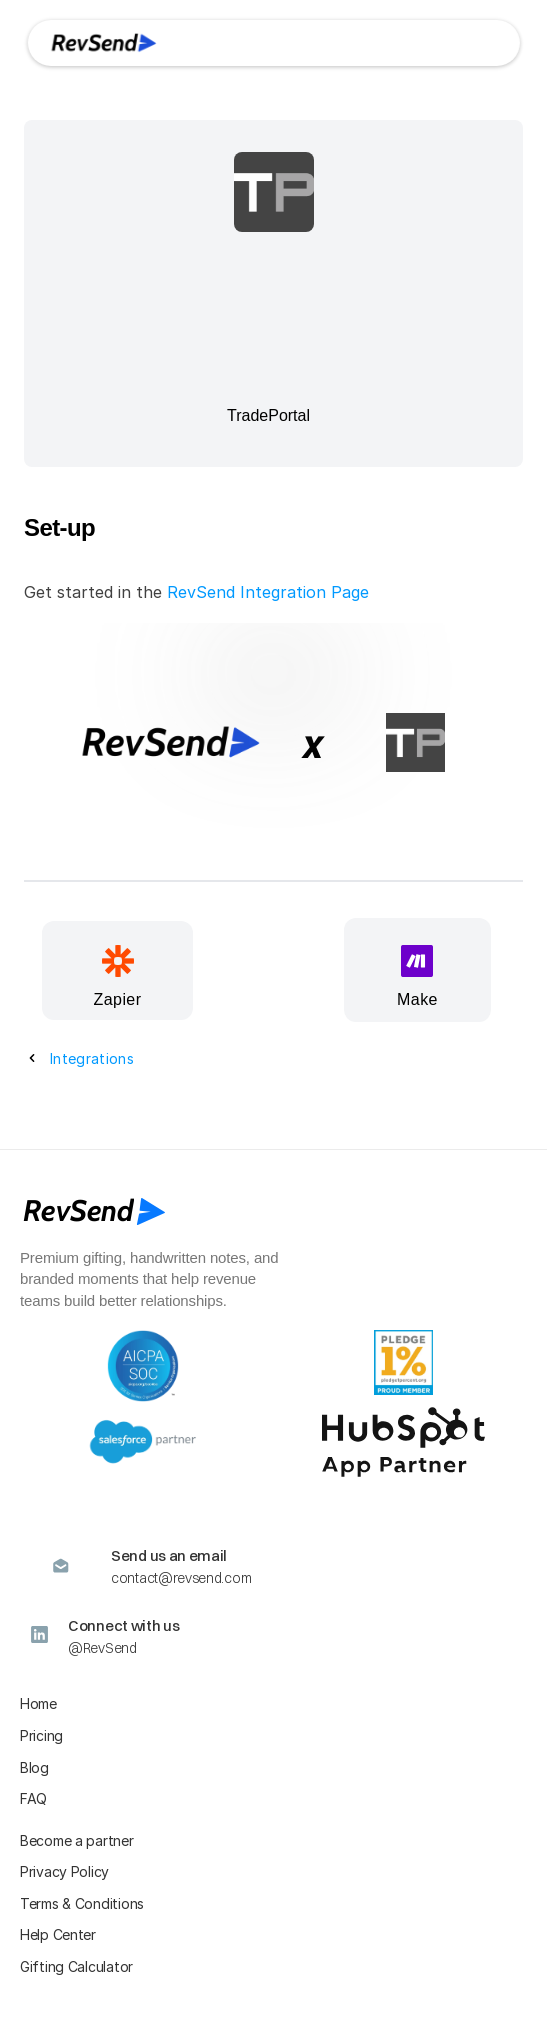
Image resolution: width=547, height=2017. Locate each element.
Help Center (58, 1934)
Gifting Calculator (76, 1966)
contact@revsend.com (181, 1578)
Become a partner (77, 1840)
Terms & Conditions (82, 1903)
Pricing (41, 1735)
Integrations (92, 1058)
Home (38, 1703)
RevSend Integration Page (268, 592)
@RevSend (102, 1648)
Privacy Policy (64, 1871)
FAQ (33, 1798)
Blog (34, 1767)
